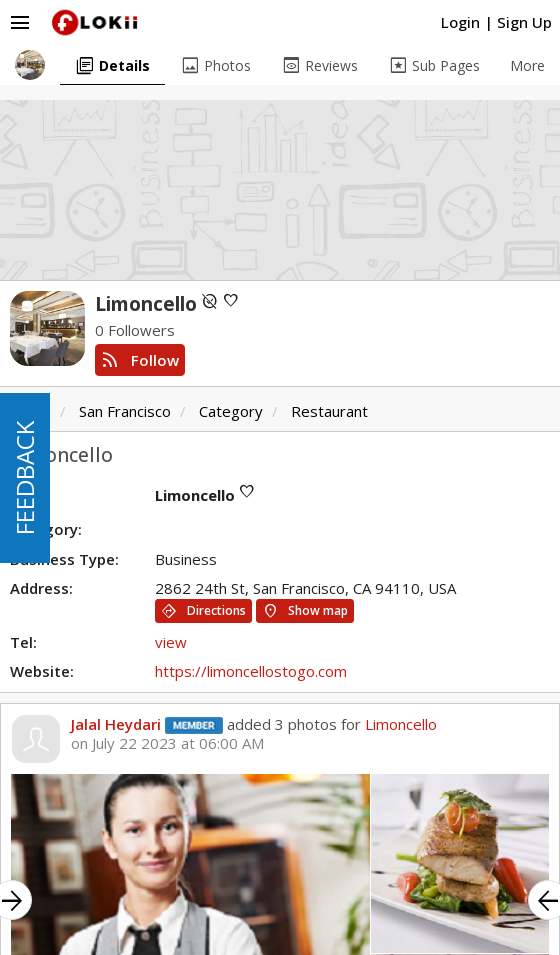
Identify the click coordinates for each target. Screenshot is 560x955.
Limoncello (401, 724)
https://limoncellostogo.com (251, 671)
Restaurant (329, 411)
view (171, 642)
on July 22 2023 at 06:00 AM (167, 743)
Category (231, 411)
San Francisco (125, 411)
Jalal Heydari (116, 724)
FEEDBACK (24, 478)
